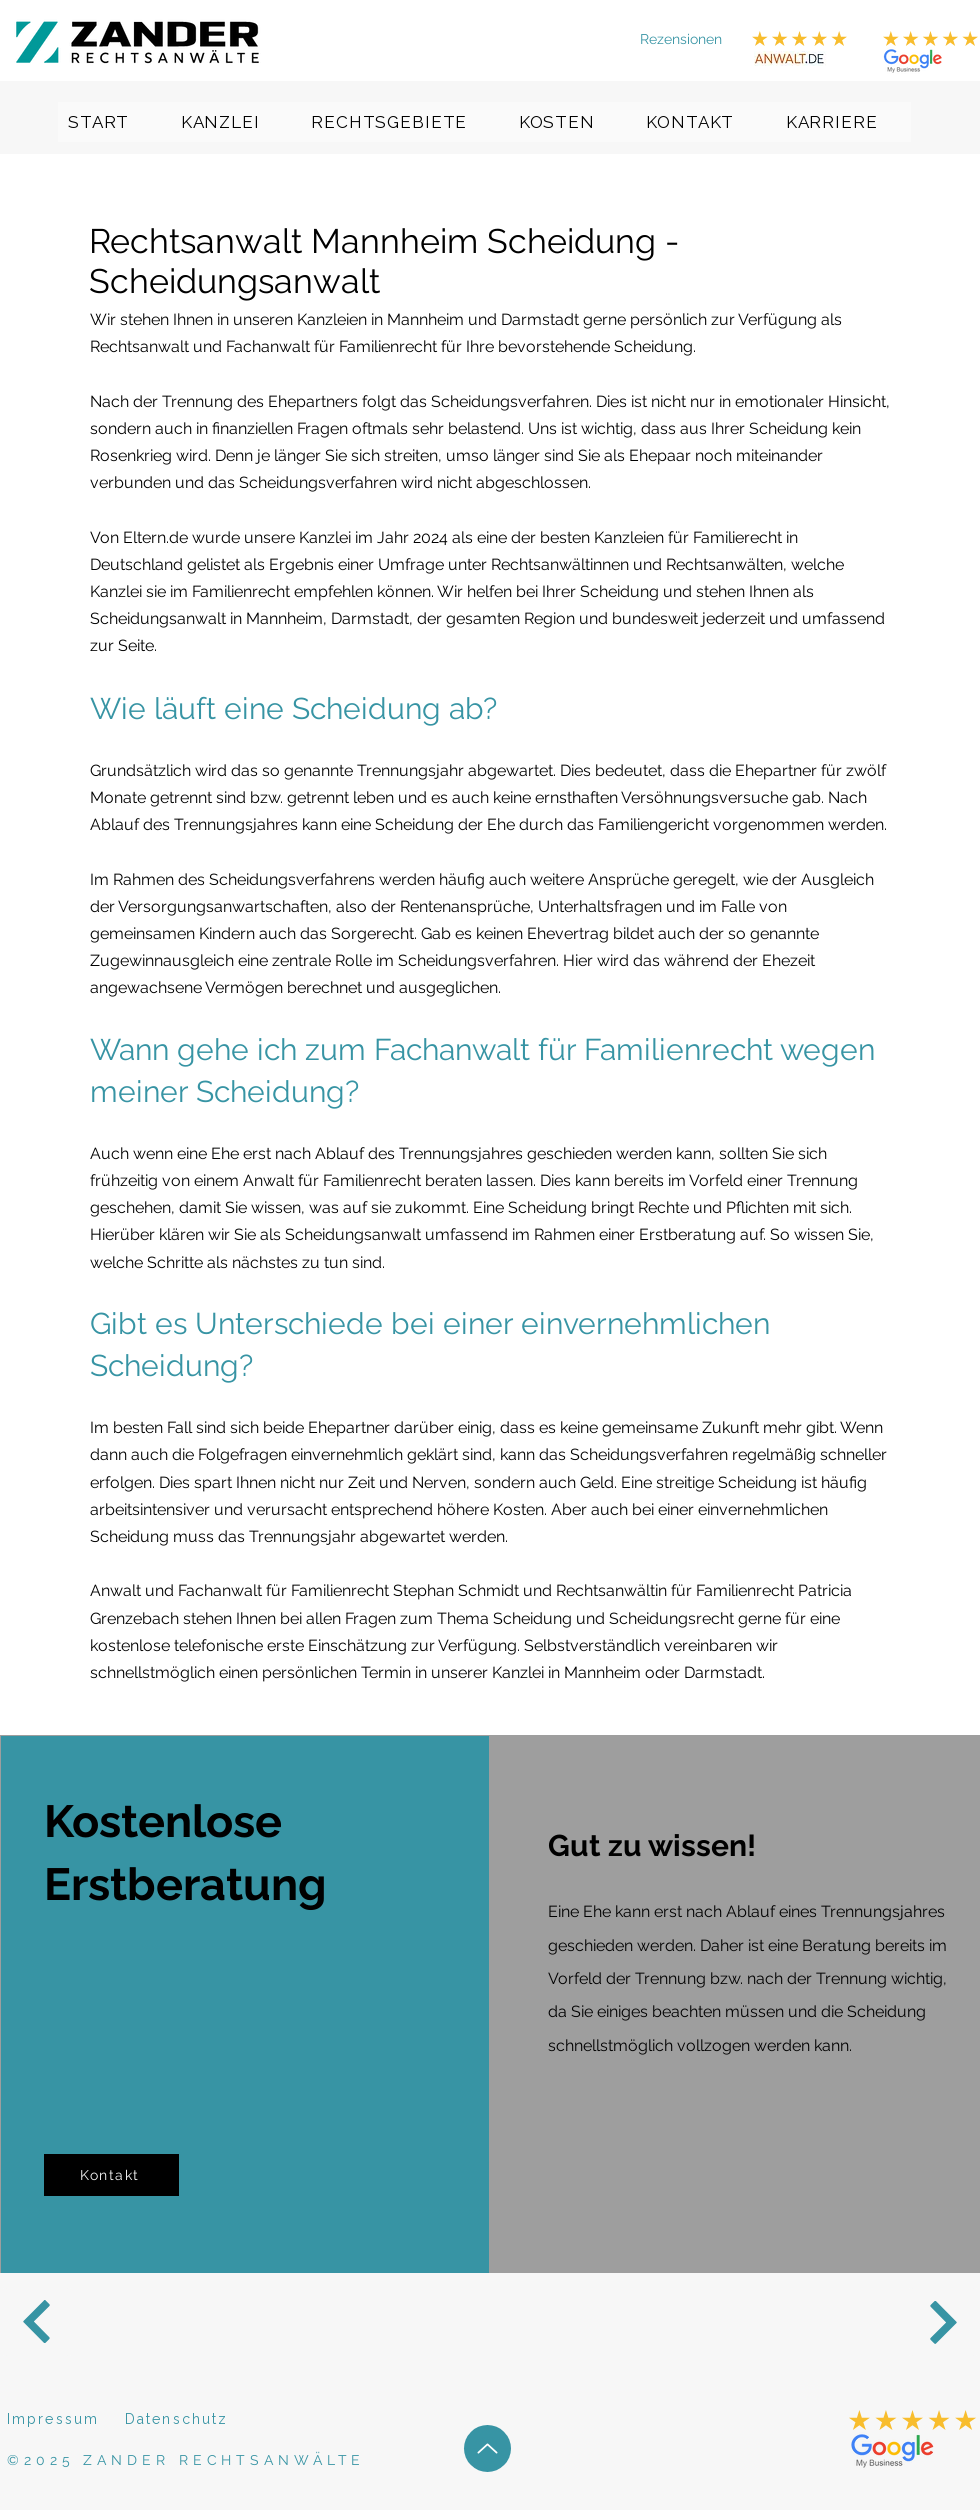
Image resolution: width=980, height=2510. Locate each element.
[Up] (487, 2448)
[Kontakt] (111, 2175)
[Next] (37, 2322)
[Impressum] (60, 2419)
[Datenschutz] (196, 2419)
